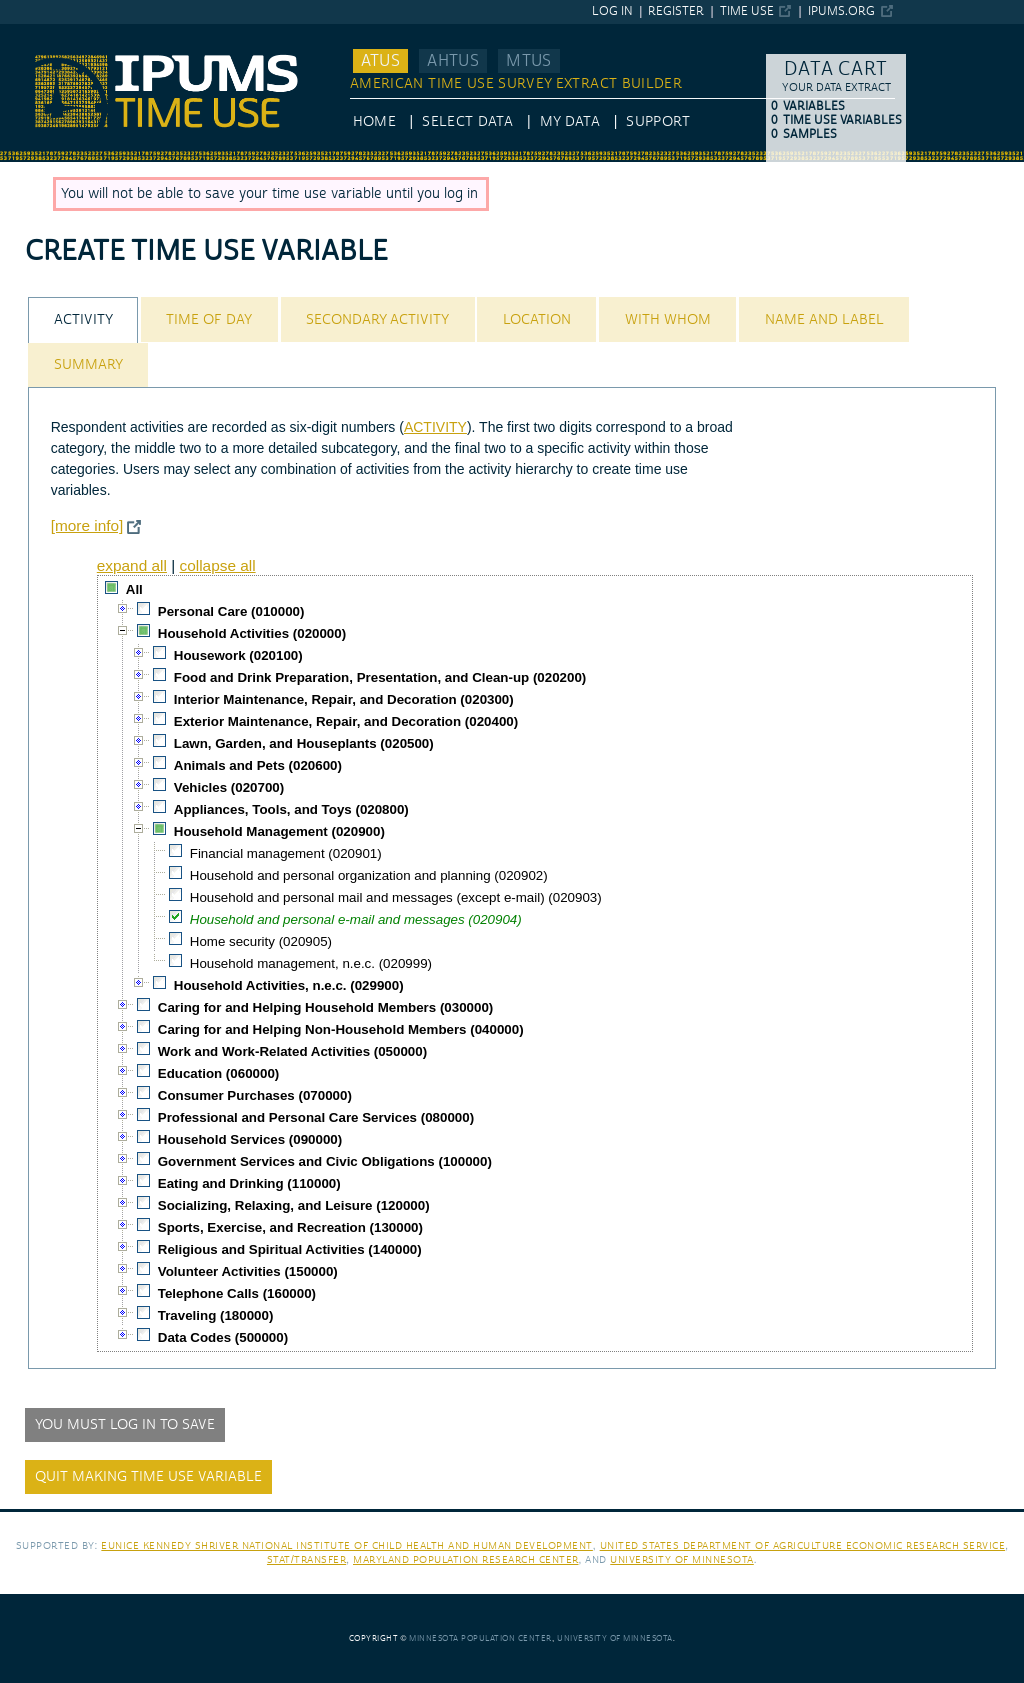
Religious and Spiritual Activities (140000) (290, 1249)
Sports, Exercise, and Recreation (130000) (290, 1227)
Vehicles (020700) (229, 787)
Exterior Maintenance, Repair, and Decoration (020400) (346, 721)
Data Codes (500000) (223, 1337)
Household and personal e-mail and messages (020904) (356, 919)
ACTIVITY (435, 427)
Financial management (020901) (286, 853)
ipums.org (841, 11)
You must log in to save (125, 1425)
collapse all (217, 565)
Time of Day (209, 320)
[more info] (87, 525)
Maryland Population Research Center (466, 1559)
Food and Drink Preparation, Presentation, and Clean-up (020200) (380, 677)
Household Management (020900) (279, 831)
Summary (88, 365)
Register (676, 11)
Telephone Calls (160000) (237, 1293)
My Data (570, 122)
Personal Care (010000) (231, 611)
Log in (612, 11)
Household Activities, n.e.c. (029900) (289, 985)
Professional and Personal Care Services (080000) (316, 1117)
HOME (374, 122)
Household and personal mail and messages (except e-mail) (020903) (396, 897)
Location (537, 320)
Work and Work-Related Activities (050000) (292, 1051)
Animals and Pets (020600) (258, 765)
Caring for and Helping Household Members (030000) (326, 1007)
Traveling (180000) (216, 1315)
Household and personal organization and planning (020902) (369, 875)
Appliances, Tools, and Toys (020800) (291, 809)
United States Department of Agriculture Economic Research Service (803, 1545)
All (134, 589)
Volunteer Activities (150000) (248, 1271)
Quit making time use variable (148, 1477)
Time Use (747, 11)
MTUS (528, 61)
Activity (83, 320)
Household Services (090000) (250, 1139)
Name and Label (824, 320)
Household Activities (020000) (252, 633)
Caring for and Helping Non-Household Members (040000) (341, 1029)
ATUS (380, 61)
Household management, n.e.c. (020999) (311, 963)
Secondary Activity (377, 320)
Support (657, 122)
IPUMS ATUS (40, 33)
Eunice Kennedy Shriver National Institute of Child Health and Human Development (347, 1545)
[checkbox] (112, 588)
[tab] (83, 319)
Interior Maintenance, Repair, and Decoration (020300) (344, 699)
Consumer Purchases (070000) (255, 1095)
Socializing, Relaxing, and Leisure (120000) (294, 1205)
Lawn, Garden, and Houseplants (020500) (304, 743)
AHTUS (453, 61)
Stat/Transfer (306, 1559)
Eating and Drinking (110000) (249, 1183)
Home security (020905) (261, 941)
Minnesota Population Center (480, 1638)
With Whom (668, 320)
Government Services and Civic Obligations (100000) (325, 1161)
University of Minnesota (682, 1559)
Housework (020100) (238, 655)
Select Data (467, 122)
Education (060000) (218, 1073)
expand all (132, 565)
